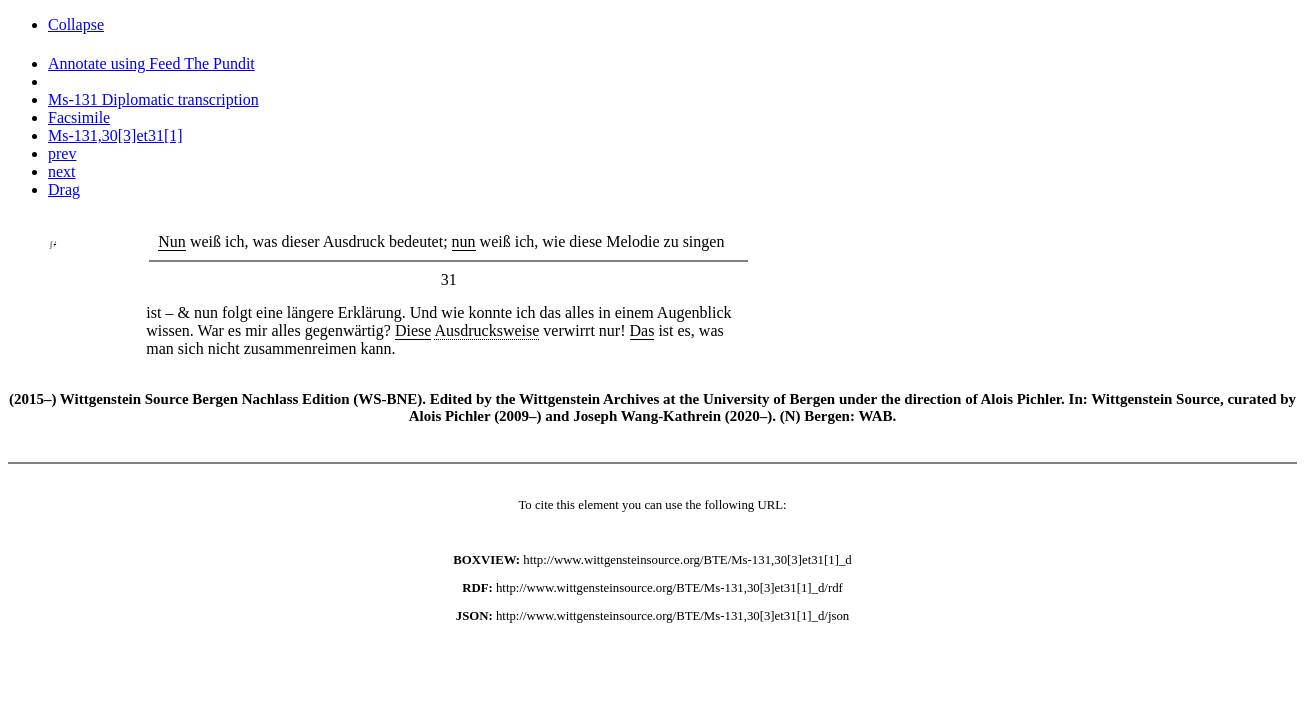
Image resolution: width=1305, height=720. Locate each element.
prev (62, 153)
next (62, 171)
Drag (64, 189)
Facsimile (79, 117)
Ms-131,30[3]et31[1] (115, 135)
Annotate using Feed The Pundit (151, 63)
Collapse (76, 24)
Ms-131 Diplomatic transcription (153, 99)
